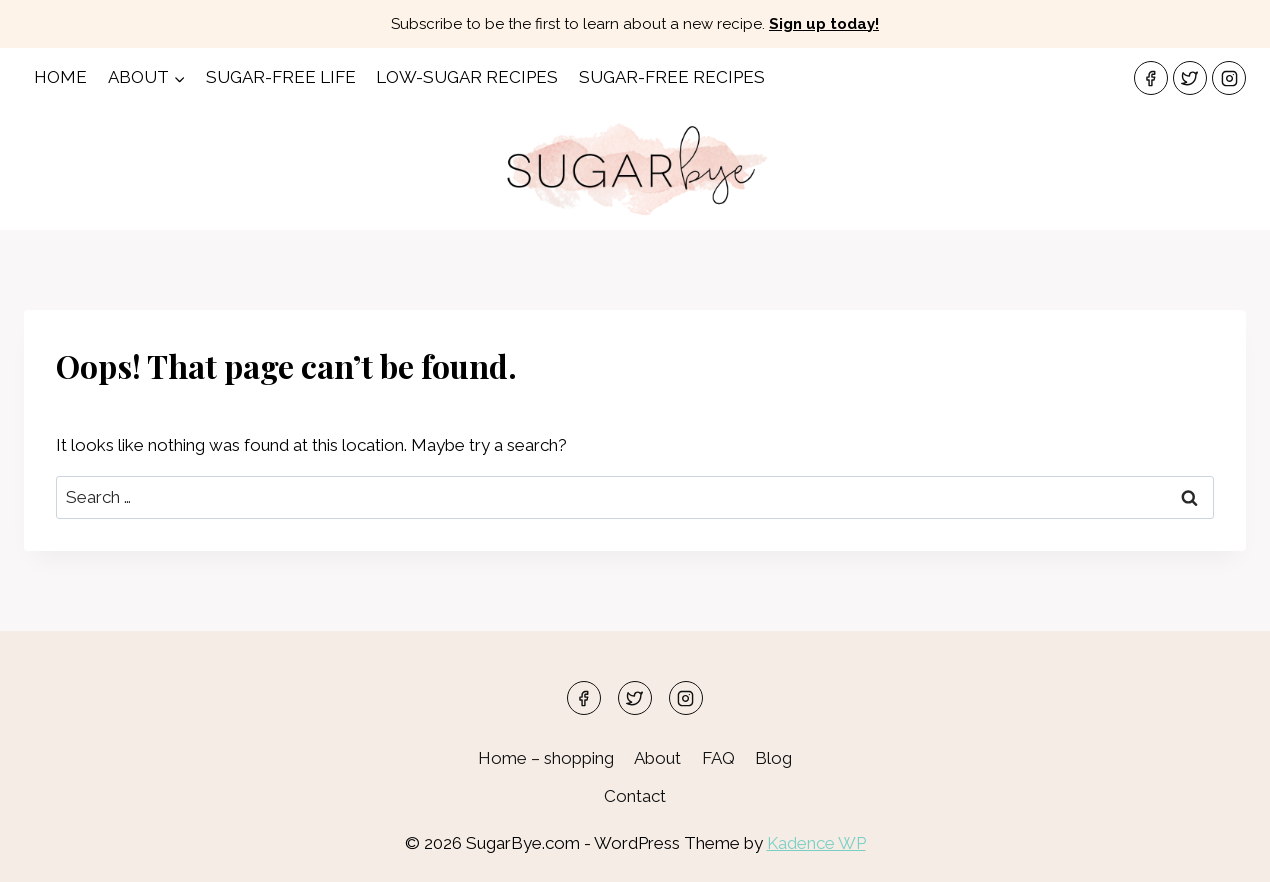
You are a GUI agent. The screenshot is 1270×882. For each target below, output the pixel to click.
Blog (773, 758)
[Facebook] (1151, 78)
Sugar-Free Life (281, 77)
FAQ (718, 758)
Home (60, 77)
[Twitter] (1190, 78)
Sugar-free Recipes (672, 77)
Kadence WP (816, 843)
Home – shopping (546, 758)
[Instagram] (1229, 78)
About (657, 758)
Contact (635, 796)
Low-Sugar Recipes (467, 77)
